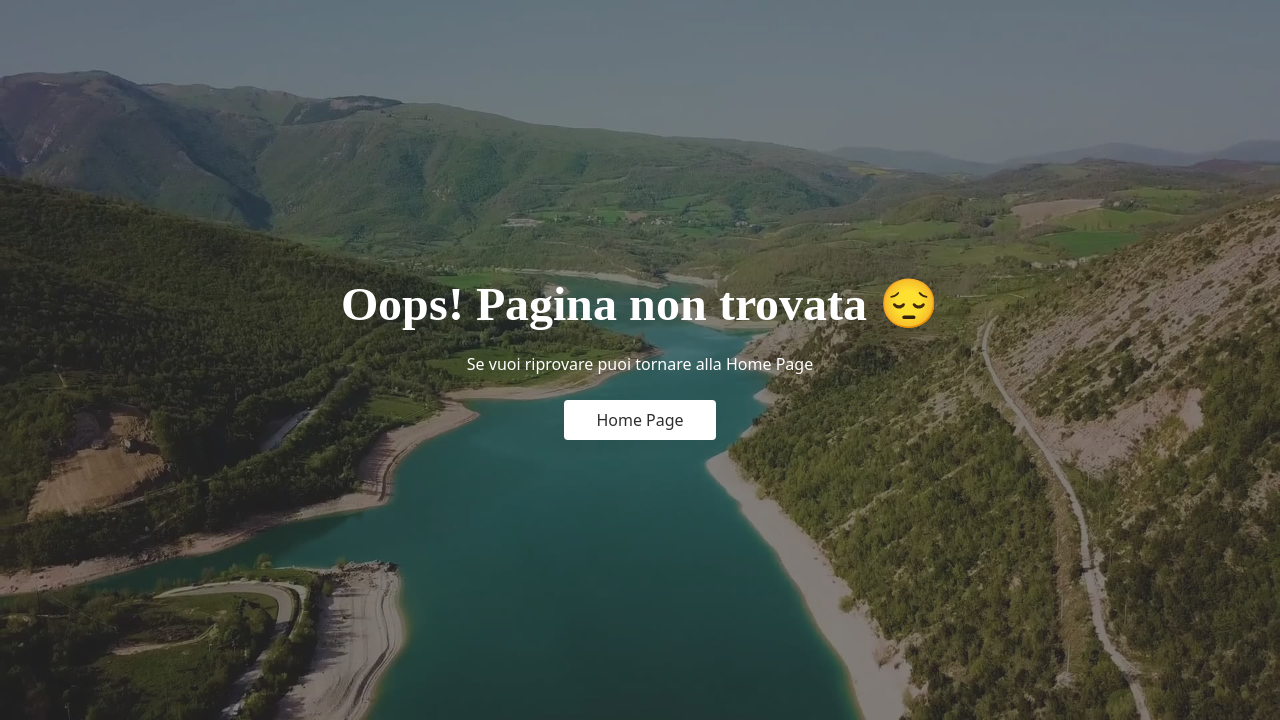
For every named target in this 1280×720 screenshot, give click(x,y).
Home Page (639, 420)
